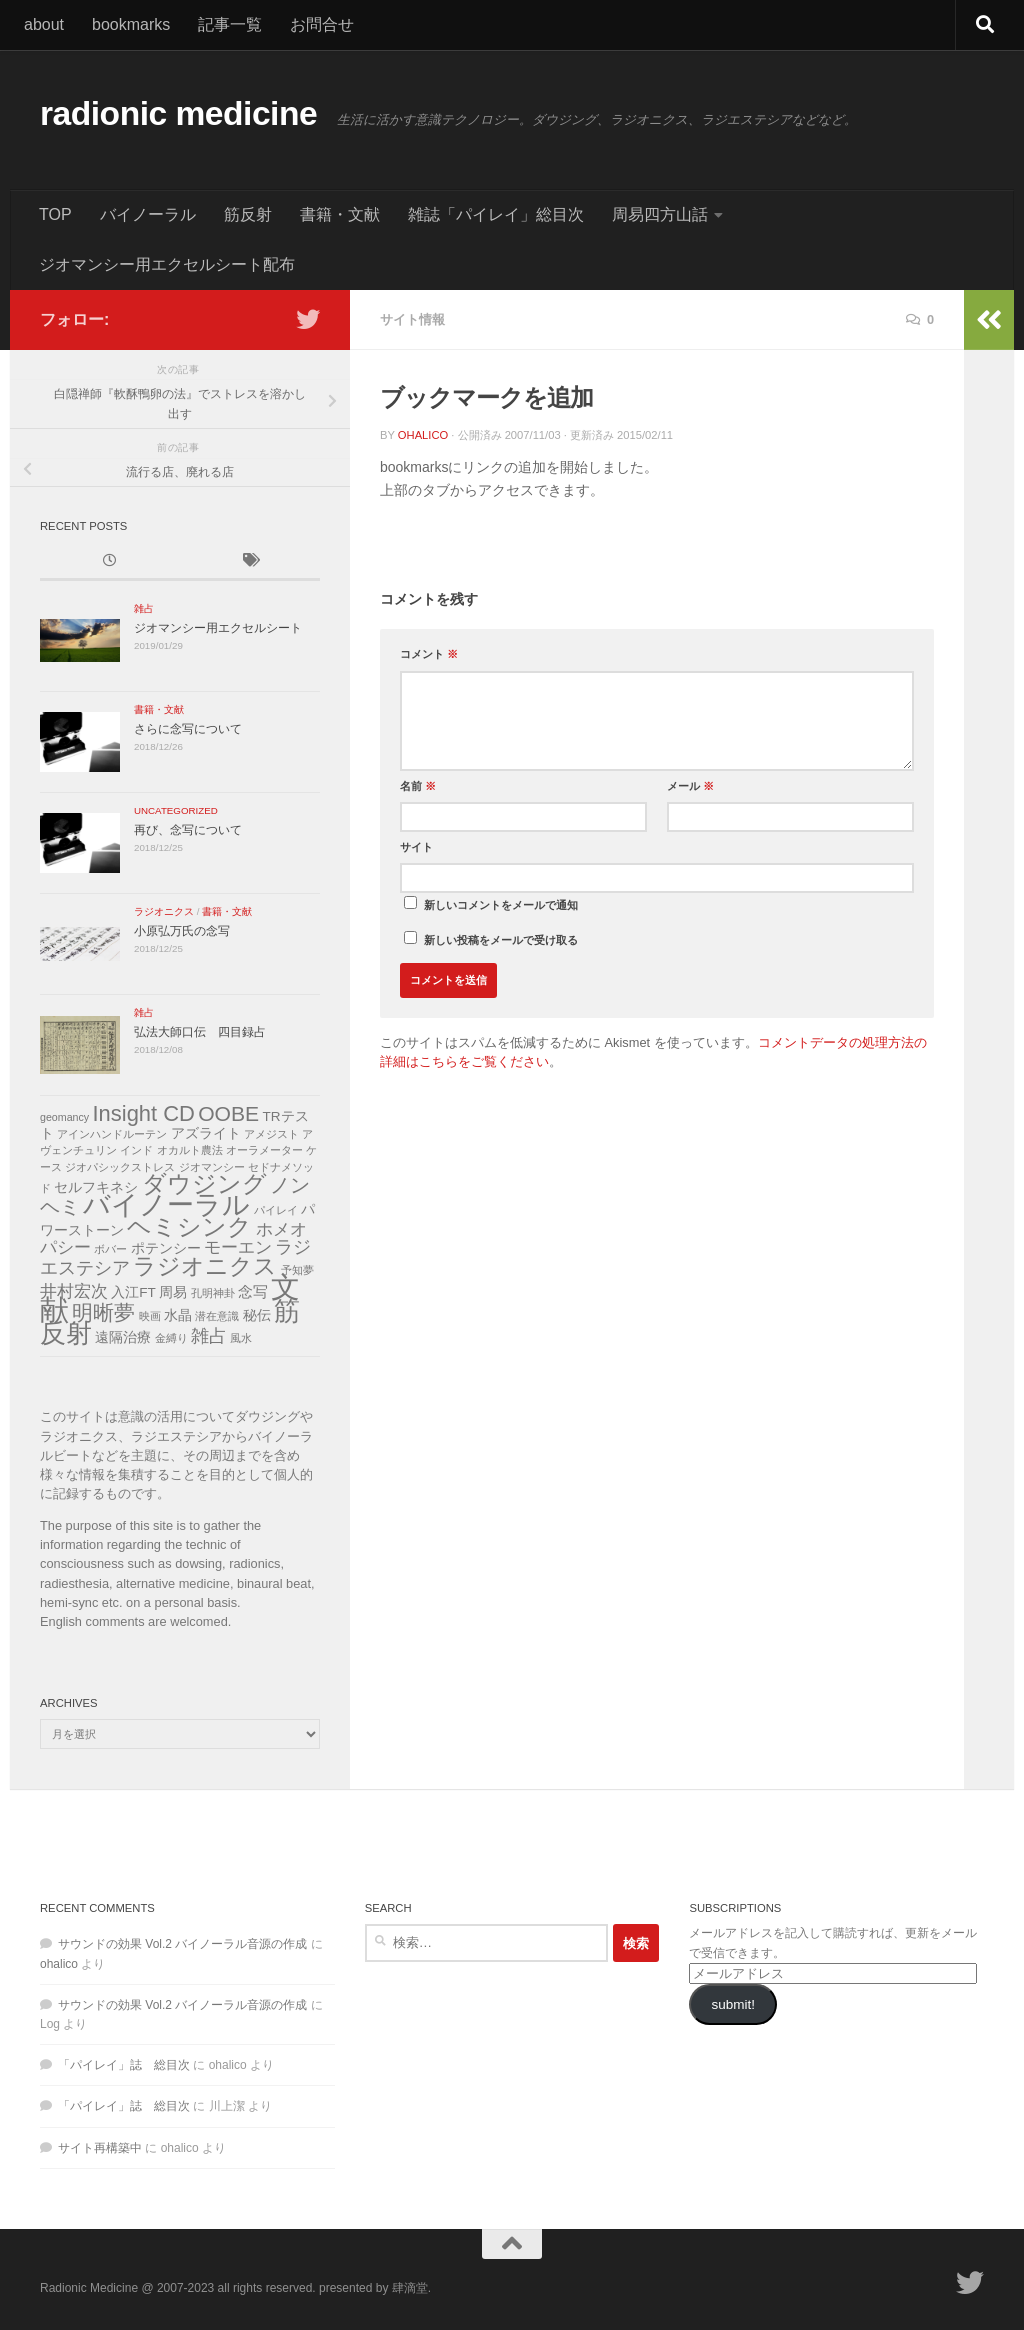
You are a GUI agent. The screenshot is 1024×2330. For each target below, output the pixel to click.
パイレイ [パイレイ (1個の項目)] (276, 1210)
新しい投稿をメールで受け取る (501, 940)
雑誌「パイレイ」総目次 (496, 214)
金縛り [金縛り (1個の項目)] (171, 1338)
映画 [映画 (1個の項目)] (150, 1316)
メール (690, 786)
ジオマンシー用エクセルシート (218, 628)
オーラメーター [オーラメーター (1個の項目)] (264, 1150)
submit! (733, 2004)
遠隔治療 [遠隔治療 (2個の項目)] (123, 1337)
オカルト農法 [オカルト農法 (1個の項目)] (190, 1150)
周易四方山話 (660, 214)
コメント (429, 654)
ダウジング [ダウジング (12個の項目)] (204, 1184)
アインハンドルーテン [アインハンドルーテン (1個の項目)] (112, 1134)
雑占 (144, 608)
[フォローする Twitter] (308, 319)
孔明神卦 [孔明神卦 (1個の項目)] (213, 1293)
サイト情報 (412, 319)
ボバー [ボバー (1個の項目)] (110, 1249)
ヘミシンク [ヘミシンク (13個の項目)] (189, 1226)
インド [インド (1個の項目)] (136, 1150)
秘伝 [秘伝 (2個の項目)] (257, 1315)
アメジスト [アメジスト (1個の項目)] (271, 1134)
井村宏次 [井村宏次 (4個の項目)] (74, 1291)
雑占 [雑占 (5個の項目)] (209, 1335)
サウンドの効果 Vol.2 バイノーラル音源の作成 (182, 1944)
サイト (416, 847)
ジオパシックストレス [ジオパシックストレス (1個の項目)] (120, 1167)
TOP (55, 214)
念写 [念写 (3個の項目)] (253, 1291)
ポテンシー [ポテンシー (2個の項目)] (166, 1248)
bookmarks (131, 24)
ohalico (423, 435)
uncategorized (176, 810)
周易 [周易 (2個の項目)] (173, 1292)
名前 (418, 786)
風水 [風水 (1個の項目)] (241, 1338)
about (44, 24)
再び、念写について (188, 830)
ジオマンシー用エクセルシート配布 (167, 264)
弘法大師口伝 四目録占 (200, 1032)
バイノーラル (148, 214)
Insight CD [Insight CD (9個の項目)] (144, 1113)
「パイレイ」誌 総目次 (124, 2065)
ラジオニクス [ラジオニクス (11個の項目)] (205, 1266)
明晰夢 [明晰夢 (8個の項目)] (103, 1312)
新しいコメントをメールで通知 (501, 905)
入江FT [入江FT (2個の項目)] (133, 1292)
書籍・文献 (340, 214)
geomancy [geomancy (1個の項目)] (64, 1117)
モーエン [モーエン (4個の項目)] (238, 1247)
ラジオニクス (164, 911)
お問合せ (322, 24)
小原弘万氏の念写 (182, 931)
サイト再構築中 (100, 2148)
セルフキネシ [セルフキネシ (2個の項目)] (96, 1187)
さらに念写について (188, 729)
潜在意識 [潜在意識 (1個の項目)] (217, 1316)
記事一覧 (230, 24)
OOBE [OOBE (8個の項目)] (228, 1113)
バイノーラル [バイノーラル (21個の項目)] (166, 1204)
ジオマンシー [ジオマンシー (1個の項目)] (212, 1167)
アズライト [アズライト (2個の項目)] (206, 1133)
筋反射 (248, 214)
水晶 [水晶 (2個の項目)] (178, 1315)
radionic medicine (178, 113)
